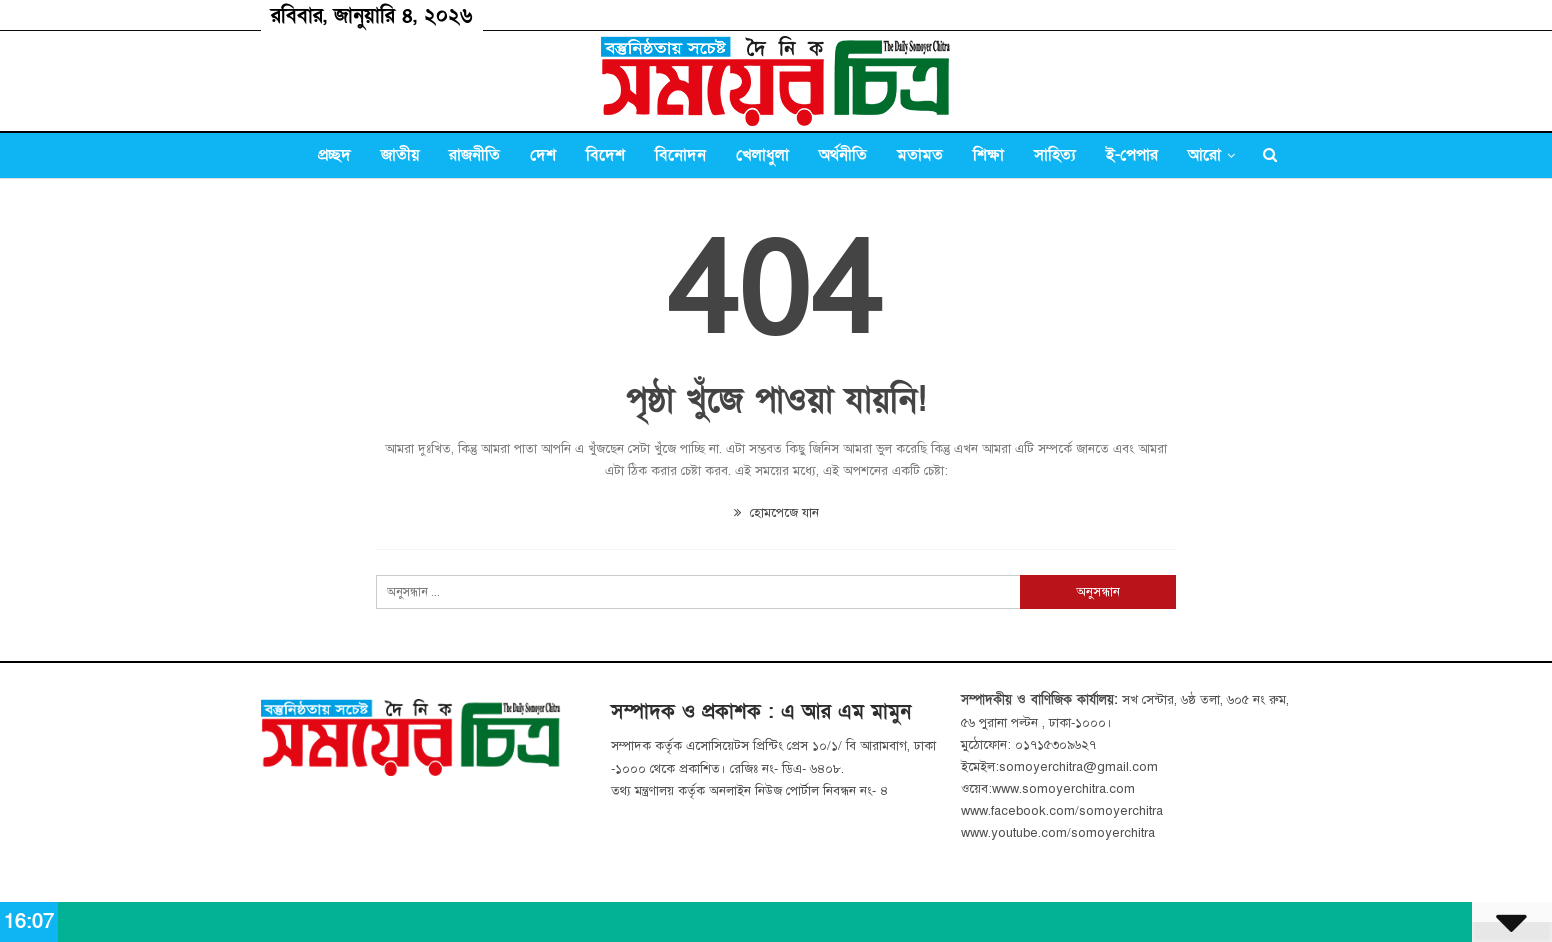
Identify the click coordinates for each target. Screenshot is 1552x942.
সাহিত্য (1055, 155)
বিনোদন (680, 155)
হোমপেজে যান (776, 513)
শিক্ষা (988, 155)
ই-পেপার (1132, 155)
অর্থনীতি (843, 155)
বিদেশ (605, 155)
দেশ (543, 155)
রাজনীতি (474, 155)
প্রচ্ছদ (334, 155)
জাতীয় (400, 155)
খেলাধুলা (762, 155)
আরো (1204, 155)
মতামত (920, 155)
